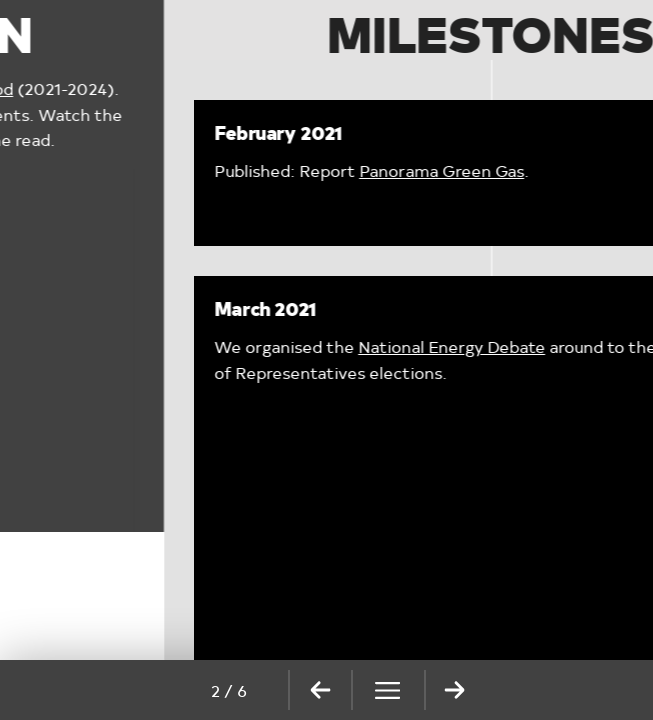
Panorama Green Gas (277, 170)
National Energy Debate (287, 346)
